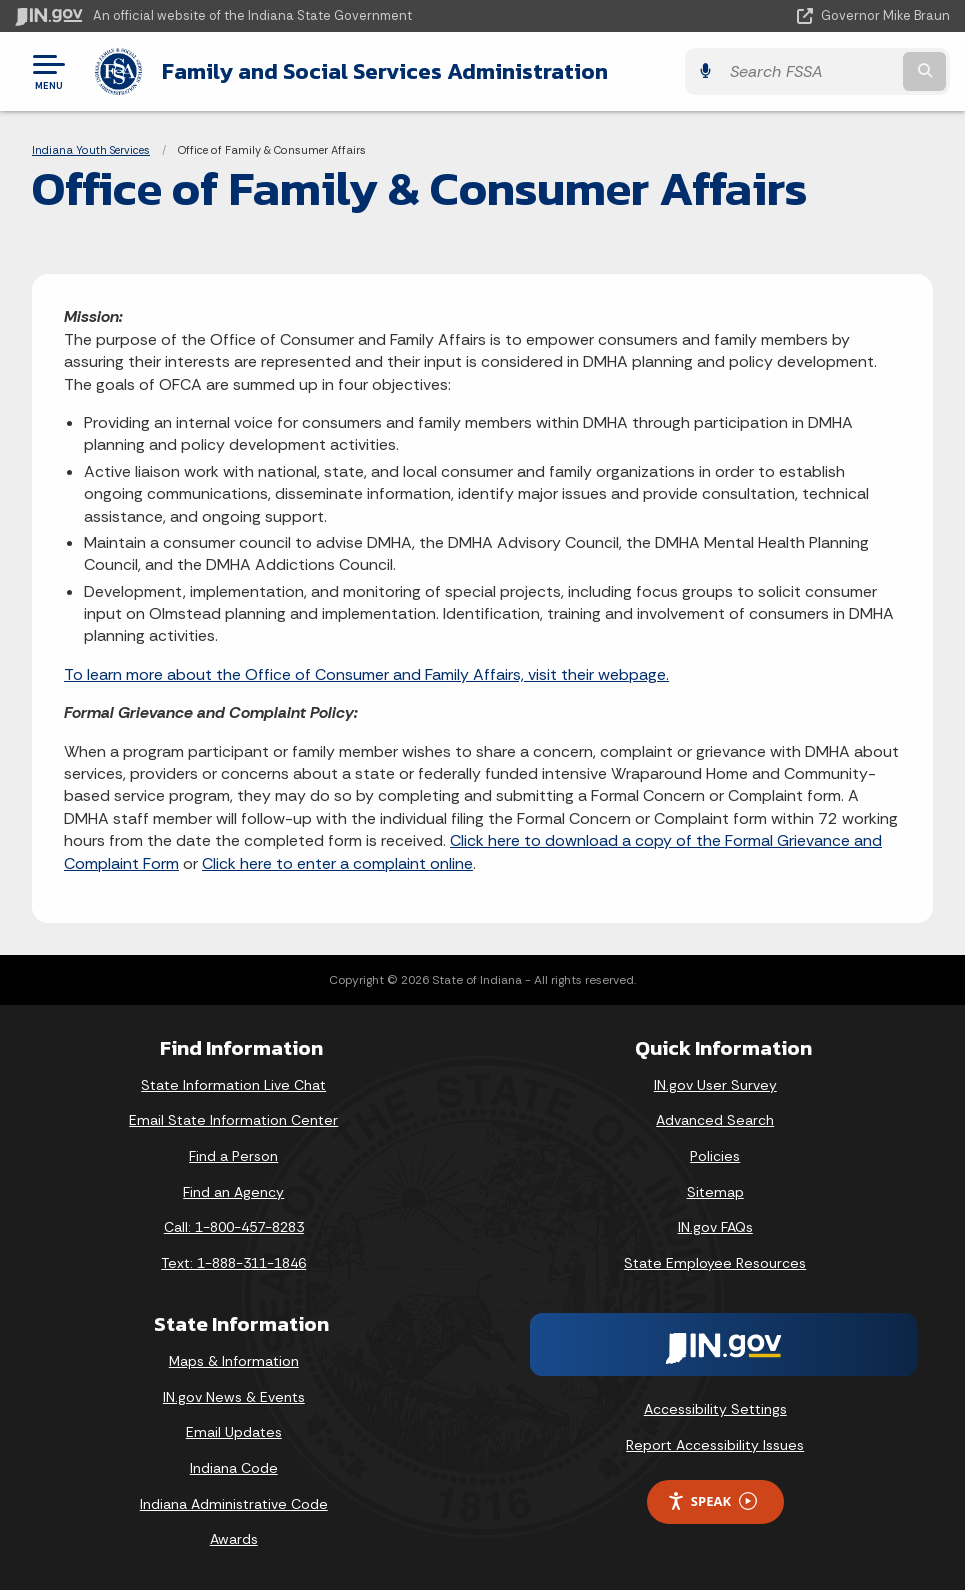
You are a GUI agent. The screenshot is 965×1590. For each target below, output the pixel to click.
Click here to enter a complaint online (337, 863)
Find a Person (233, 1156)
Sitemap (715, 1192)
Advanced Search (715, 1120)
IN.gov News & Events (234, 1397)
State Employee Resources (715, 1263)
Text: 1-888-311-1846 (233, 1263)
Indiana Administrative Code (234, 1504)
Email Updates (234, 1432)
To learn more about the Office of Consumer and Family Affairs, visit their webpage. (366, 674)
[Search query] (809, 71)
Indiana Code (234, 1468)
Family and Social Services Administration (385, 71)
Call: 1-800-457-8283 (234, 1227)
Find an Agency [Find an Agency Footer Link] (233, 1192)
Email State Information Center (233, 1120)
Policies (715, 1156)
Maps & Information (234, 1361)
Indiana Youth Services (91, 150)
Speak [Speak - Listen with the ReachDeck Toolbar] (712, 1501)
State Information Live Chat (233, 1085)
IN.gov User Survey (715, 1085)
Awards (234, 1539)
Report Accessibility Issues (715, 1445)
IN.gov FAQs (715, 1227)
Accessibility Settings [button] (715, 1409)
